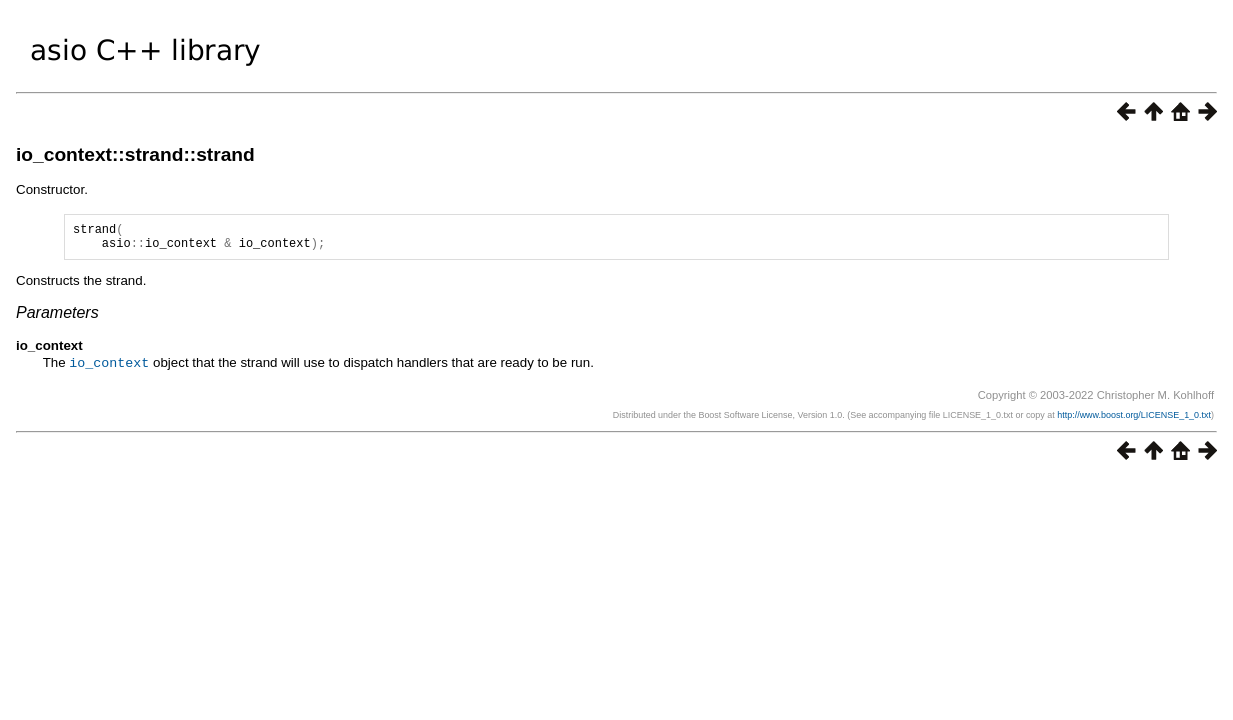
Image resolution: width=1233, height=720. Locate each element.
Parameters (57, 318)
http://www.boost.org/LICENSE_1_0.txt (1134, 420)
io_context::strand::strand (135, 154)
